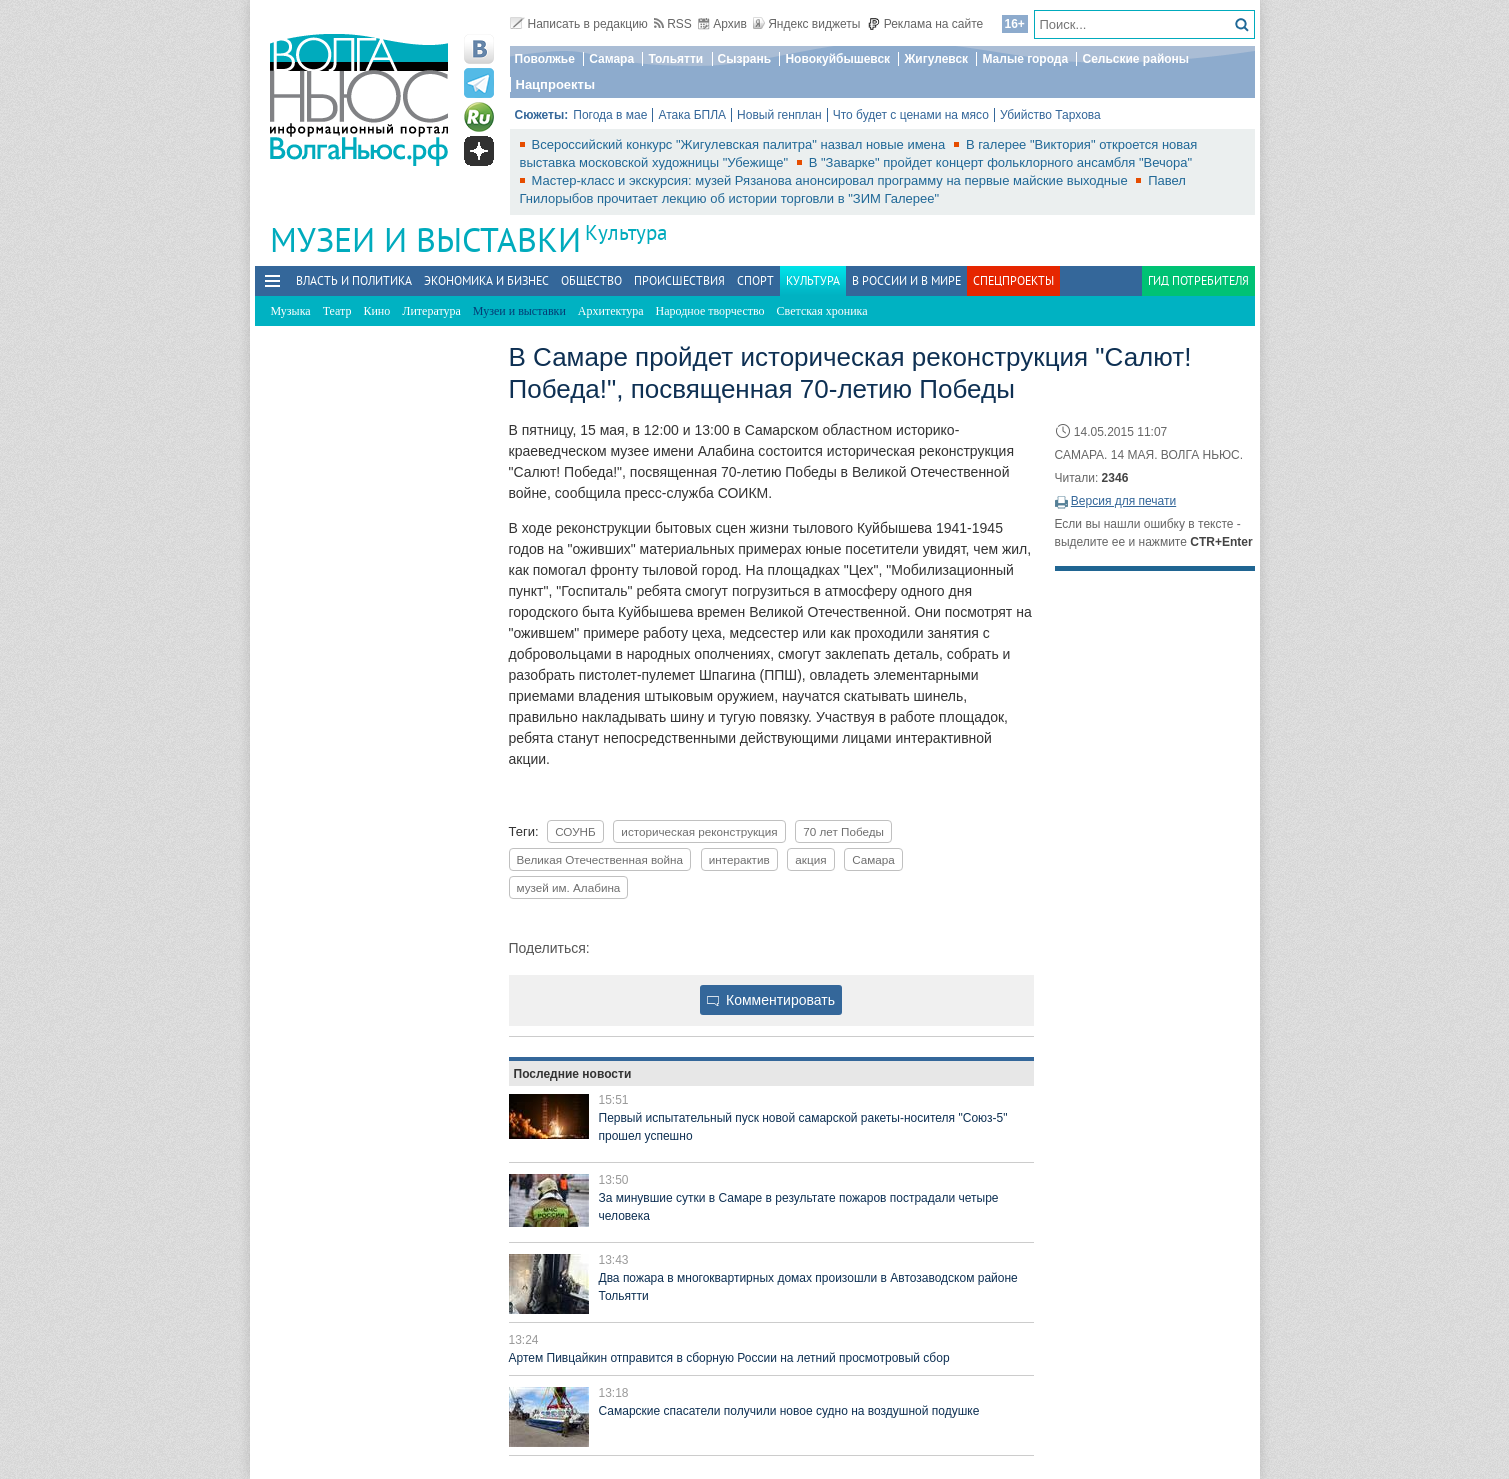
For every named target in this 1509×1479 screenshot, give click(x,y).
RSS (673, 24)
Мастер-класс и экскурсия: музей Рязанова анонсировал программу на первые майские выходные (832, 180)
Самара (611, 59)
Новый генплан (779, 115)
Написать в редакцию (579, 24)
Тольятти (675, 59)
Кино (376, 311)
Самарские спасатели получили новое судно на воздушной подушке (789, 1411)
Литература (431, 311)
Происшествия (679, 280)
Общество (591, 280)
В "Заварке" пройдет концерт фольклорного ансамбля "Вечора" (1000, 162)
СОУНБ (575, 831)
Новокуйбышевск (837, 59)
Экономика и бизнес (486, 280)
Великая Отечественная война (600, 859)
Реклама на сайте (925, 24)
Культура (626, 232)
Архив (722, 24)
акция (810, 859)
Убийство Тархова (1050, 115)
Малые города (1025, 59)
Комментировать (771, 1000)
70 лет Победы (843, 831)
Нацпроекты (556, 84)
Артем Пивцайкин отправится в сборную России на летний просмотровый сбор (729, 1358)
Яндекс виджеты (806, 24)
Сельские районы (1135, 59)
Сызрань (745, 59)
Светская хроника (822, 311)
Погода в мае (610, 115)
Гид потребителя (1198, 280)
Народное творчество (710, 311)
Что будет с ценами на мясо (911, 115)
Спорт (755, 280)
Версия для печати (1123, 501)
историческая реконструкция (699, 831)
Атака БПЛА (692, 115)
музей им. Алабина (569, 887)
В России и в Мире (906, 280)
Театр (337, 311)
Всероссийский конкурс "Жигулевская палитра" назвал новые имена (740, 144)
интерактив (739, 859)
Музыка (291, 311)
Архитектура (611, 311)
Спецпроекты (1013, 280)
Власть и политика (354, 280)
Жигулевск (936, 59)
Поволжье (545, 59)
